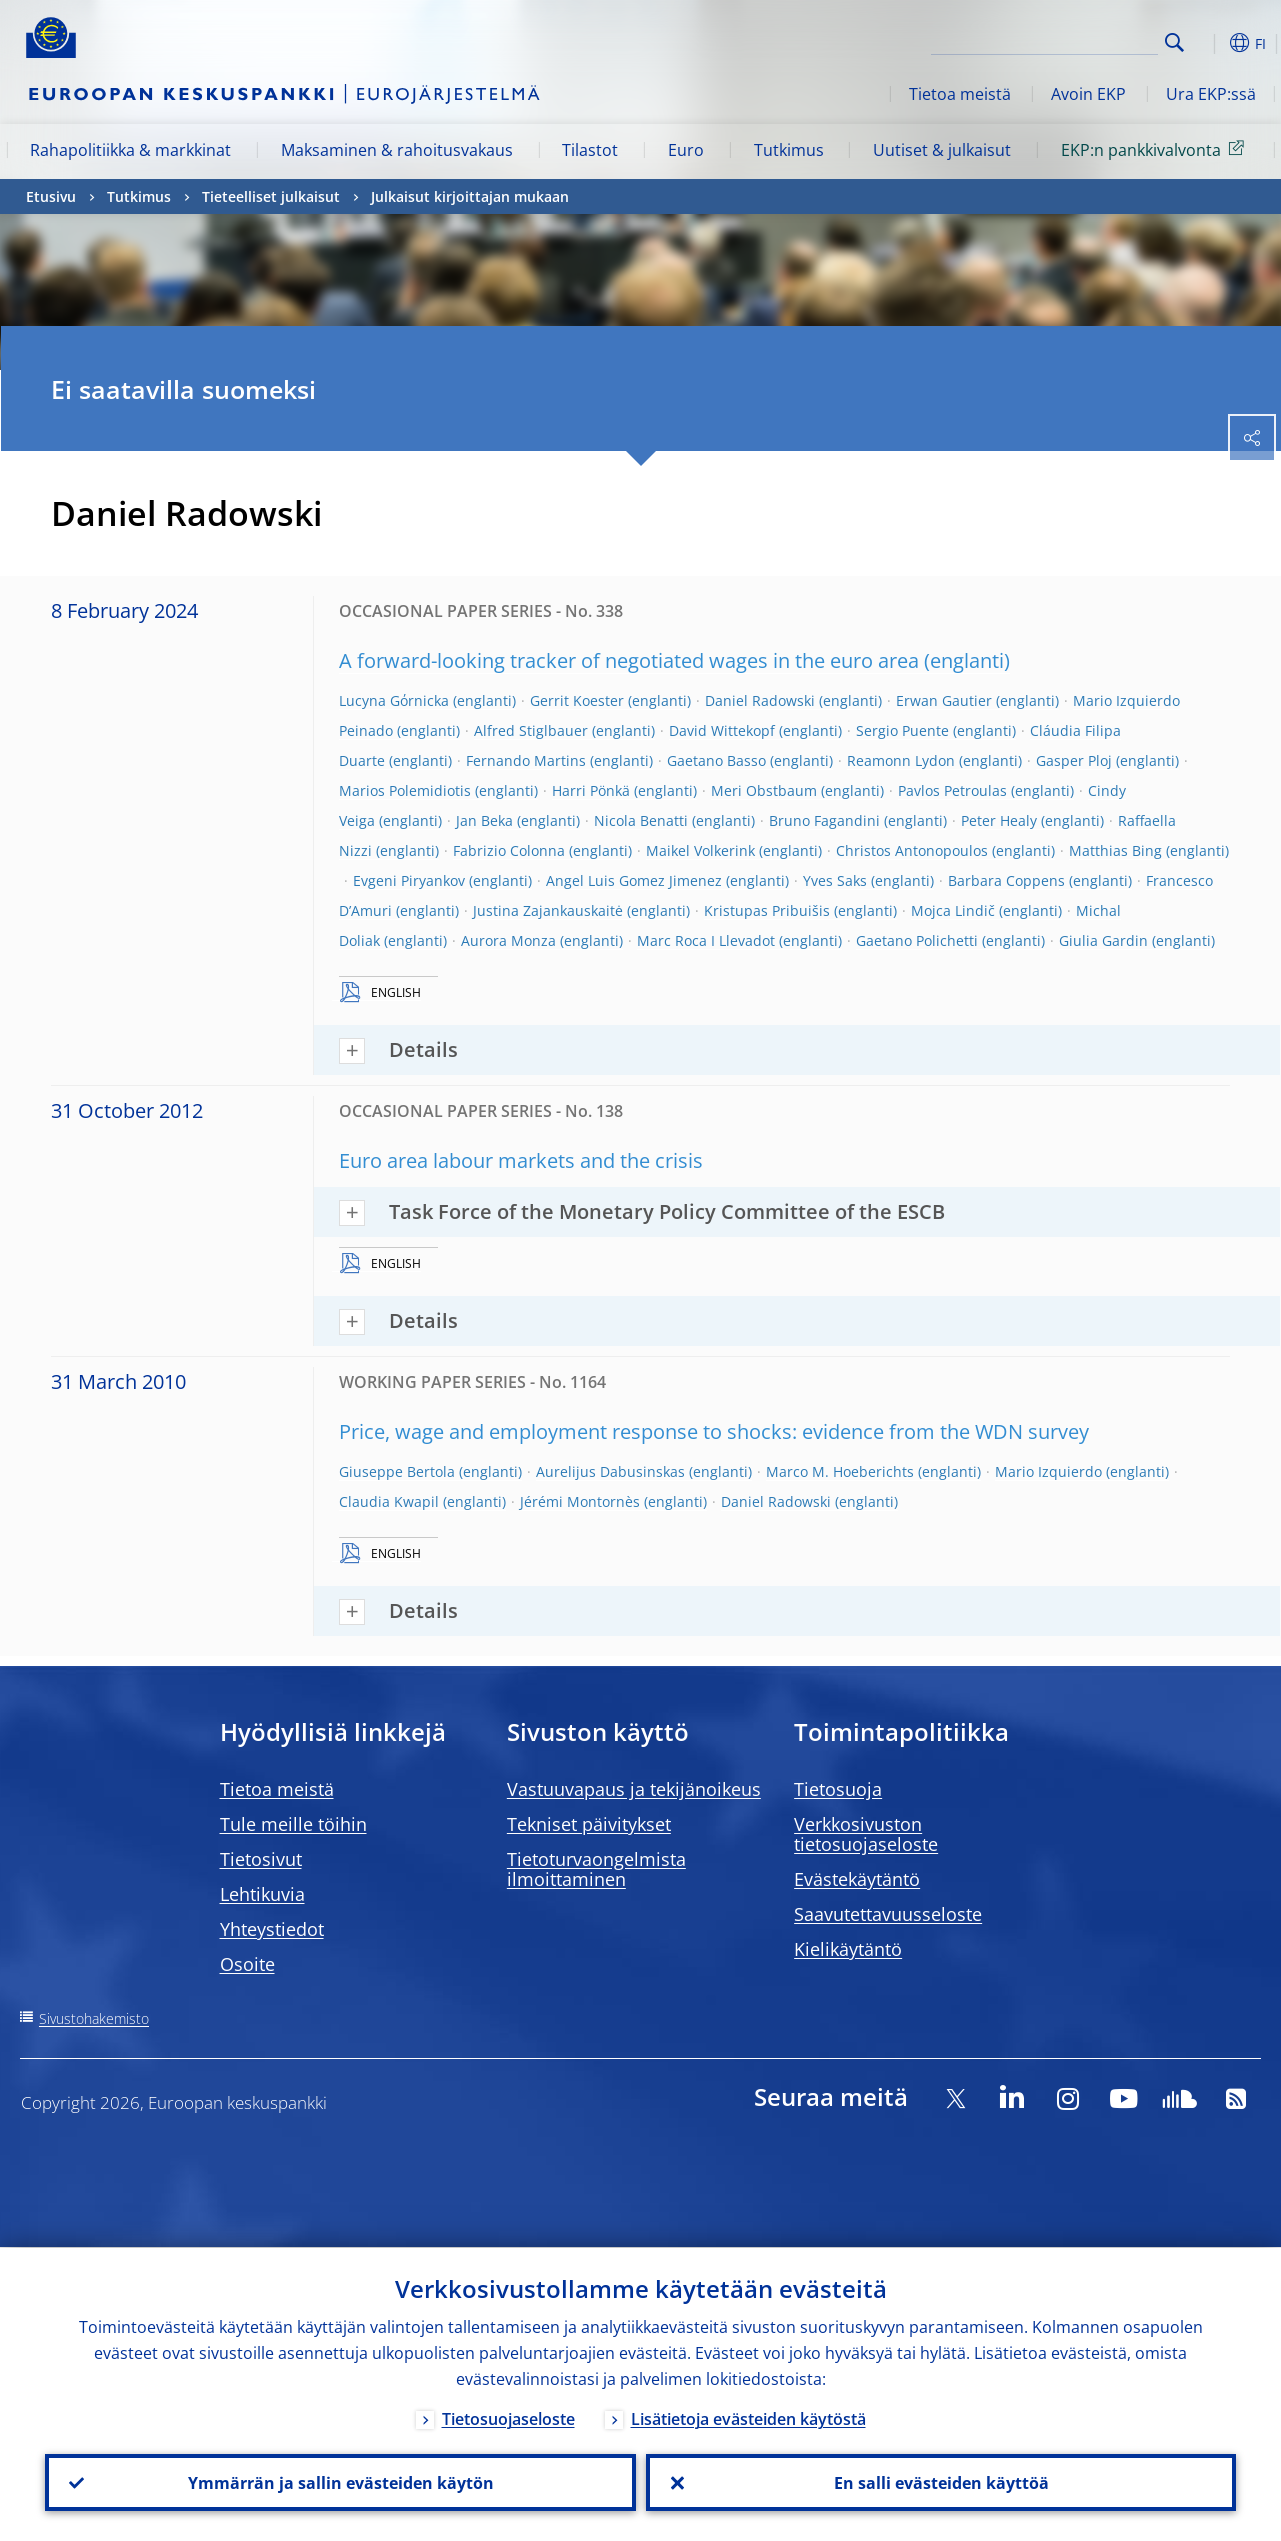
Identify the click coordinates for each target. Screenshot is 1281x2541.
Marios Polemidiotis (405, 790)
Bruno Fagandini (824, 820)
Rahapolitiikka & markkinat (130, 150)
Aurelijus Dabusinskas (610, 1471)
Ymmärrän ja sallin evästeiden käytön (340, 2482)
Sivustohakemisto (94, 2018)
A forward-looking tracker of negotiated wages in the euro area (629, 660)
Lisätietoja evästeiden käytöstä (748, 2418)
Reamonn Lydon (901, 760)
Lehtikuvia (262, 1894)
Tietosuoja (838, 1789)
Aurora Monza (508, 940)
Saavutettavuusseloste (888, 1914)
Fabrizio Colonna (509, 850)
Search (1174, 42)
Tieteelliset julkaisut (271, 196)
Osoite (247, 1964)
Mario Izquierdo (1048, 1471)
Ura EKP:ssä (1211, 94)
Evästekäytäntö (857, 1879)
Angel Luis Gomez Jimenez (634, 880)
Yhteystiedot (272, 1929)
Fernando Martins (526, 760)
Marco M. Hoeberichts (840, 1471)
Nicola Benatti (641, 820)
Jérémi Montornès (580, 1501)
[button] (1206, 43)
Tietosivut (261, 1859)
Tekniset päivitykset (589, 1824)
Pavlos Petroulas (952, 790)
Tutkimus (789, 150)
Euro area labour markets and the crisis (521, 1160)
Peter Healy (999, 820)
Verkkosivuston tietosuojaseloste (866, 1834)
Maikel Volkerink (700, 850)
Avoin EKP (1088, 94)
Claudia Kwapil (389, 1501)
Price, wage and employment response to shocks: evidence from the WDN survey (714, 1431)
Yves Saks (835, 880)
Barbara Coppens (1006, 880)
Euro (686, 150)
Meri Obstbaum (764, 790)
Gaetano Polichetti (917, 940)
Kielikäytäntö (848, 1949)
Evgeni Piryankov (409, 880)
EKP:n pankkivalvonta (1156, 149)
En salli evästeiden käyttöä (940, 2482)
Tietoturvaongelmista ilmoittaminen (596, 1869)
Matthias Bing (1115, 850)
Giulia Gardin (1103, 940)
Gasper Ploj (1074, 760)
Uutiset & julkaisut (942, 150)
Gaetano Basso (716, 760)
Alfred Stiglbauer (531, 730)
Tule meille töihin (293, 1824)
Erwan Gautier (944, 700)
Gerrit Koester (577, 700)
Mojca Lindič (953, 910)
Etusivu (51, 196)
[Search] (1058, 40)
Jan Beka (484, 820)
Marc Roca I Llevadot (706, 940)
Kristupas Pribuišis (767, 910)
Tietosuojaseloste (508, 2418)
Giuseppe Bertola (397, 1471)
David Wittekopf (722, 730)
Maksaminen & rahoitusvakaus (397, 150)
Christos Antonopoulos (912, 850)
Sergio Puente (902, 730)
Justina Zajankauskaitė (548, 910)
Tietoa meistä (960, 94)
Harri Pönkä (591, 790)
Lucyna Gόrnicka (394, 700)
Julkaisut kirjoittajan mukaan (470, 196)
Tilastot (590, 150)
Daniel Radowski (760, 700)
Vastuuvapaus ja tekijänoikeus (634, 1789)
